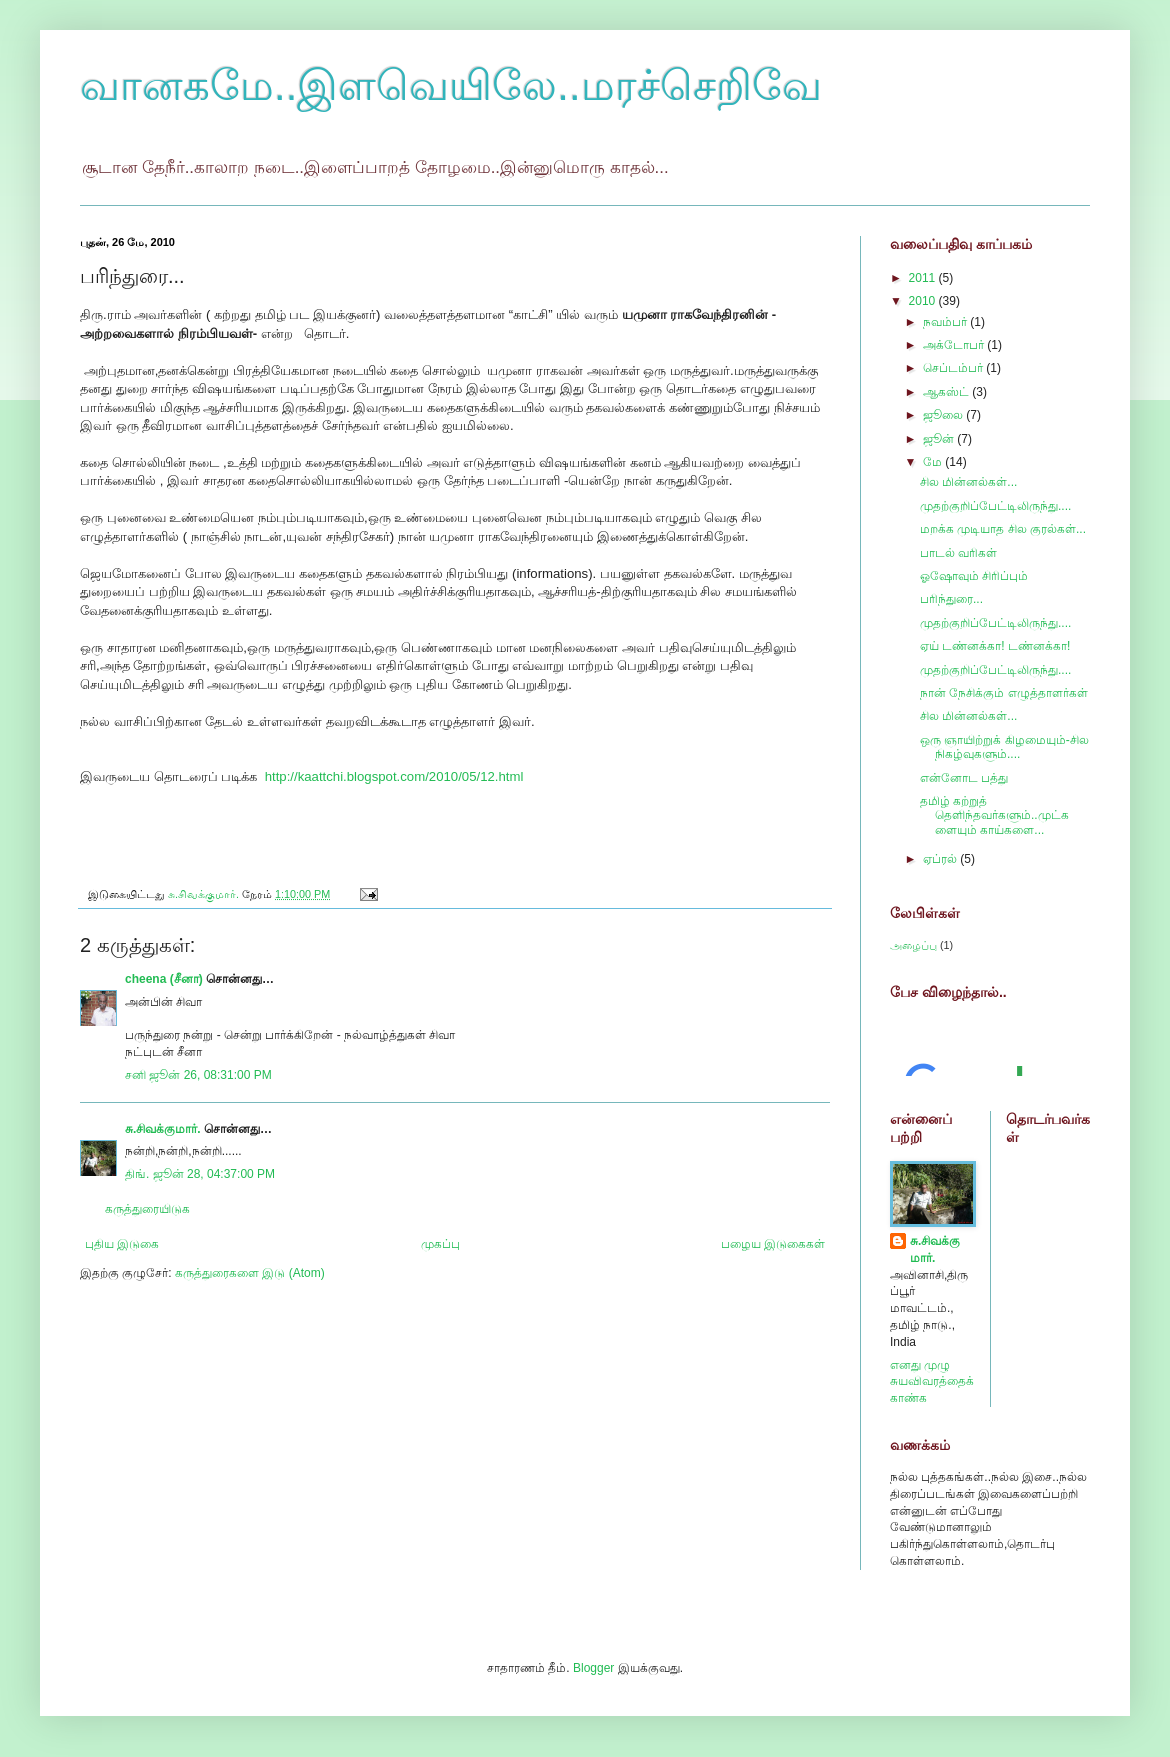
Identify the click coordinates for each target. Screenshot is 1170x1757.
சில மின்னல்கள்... (968, 482)
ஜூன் (940, 439)
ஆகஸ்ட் (947, 392)
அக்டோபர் (955, 345)
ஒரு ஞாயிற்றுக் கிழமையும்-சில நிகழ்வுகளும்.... (1004, 747)
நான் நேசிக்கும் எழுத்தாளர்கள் (1004, 693)
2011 (924, 278)
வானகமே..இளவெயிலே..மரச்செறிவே (451, 85)
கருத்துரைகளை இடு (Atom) (250, 1273)
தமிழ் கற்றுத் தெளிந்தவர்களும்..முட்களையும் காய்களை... (994, 815)
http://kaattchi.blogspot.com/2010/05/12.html (394, 776)
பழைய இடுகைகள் (773, 1244)
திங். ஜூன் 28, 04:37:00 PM (200, 1174)
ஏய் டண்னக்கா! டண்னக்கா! (995, 646)
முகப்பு (440, 1244)
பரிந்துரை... (951, 599)
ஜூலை (944, 415)
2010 (924, 301)
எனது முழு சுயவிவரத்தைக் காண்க (932, 1382)
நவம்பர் (946, 322)
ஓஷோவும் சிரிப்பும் (974, 576)
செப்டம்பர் (954, 368)
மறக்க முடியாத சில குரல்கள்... (1003, 529)
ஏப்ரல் (941, 859)
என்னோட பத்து (964, 778)
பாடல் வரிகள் (958, 553)
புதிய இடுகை (122, 1244)
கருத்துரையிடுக (147, 1209)
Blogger (593, 1668)
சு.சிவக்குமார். (163, 1129)
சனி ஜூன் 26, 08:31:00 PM (198, 1075)
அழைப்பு (913, 945)
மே (934, 462)
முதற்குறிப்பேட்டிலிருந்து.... (995, 506)
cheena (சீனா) (164, 979)
